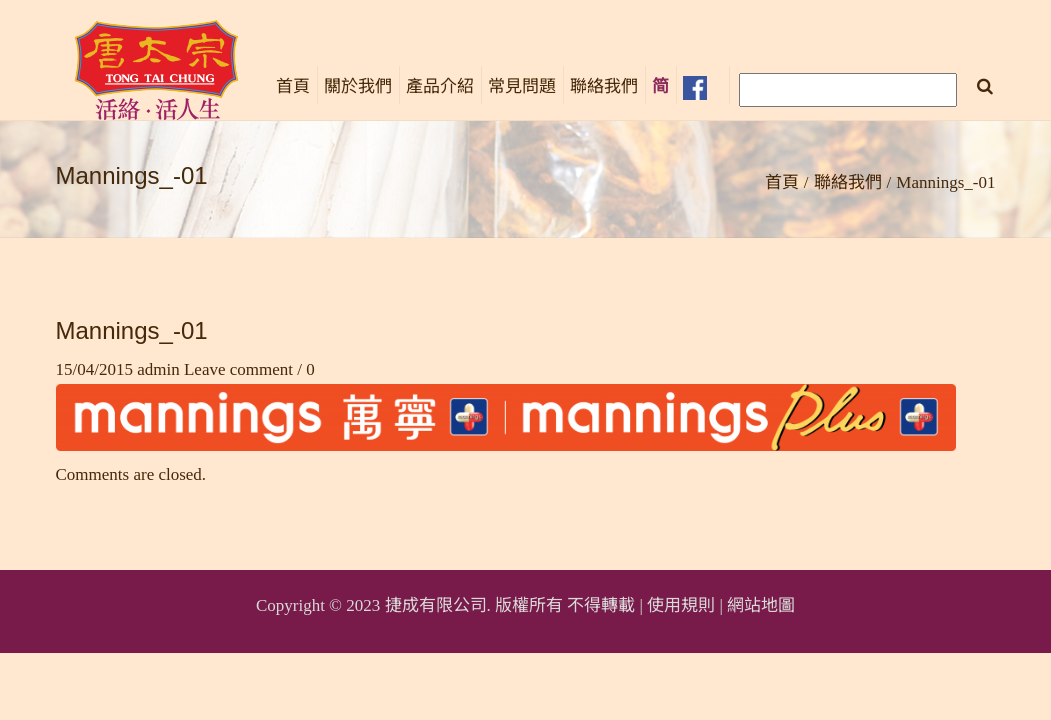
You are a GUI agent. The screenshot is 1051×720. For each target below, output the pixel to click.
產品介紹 (440, 86)
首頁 (293, 86)
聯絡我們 (604, 86)
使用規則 (681, 605)
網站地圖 (761, 605)
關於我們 (358, 86)
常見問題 (522, 86)
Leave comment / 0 (249, 369)
